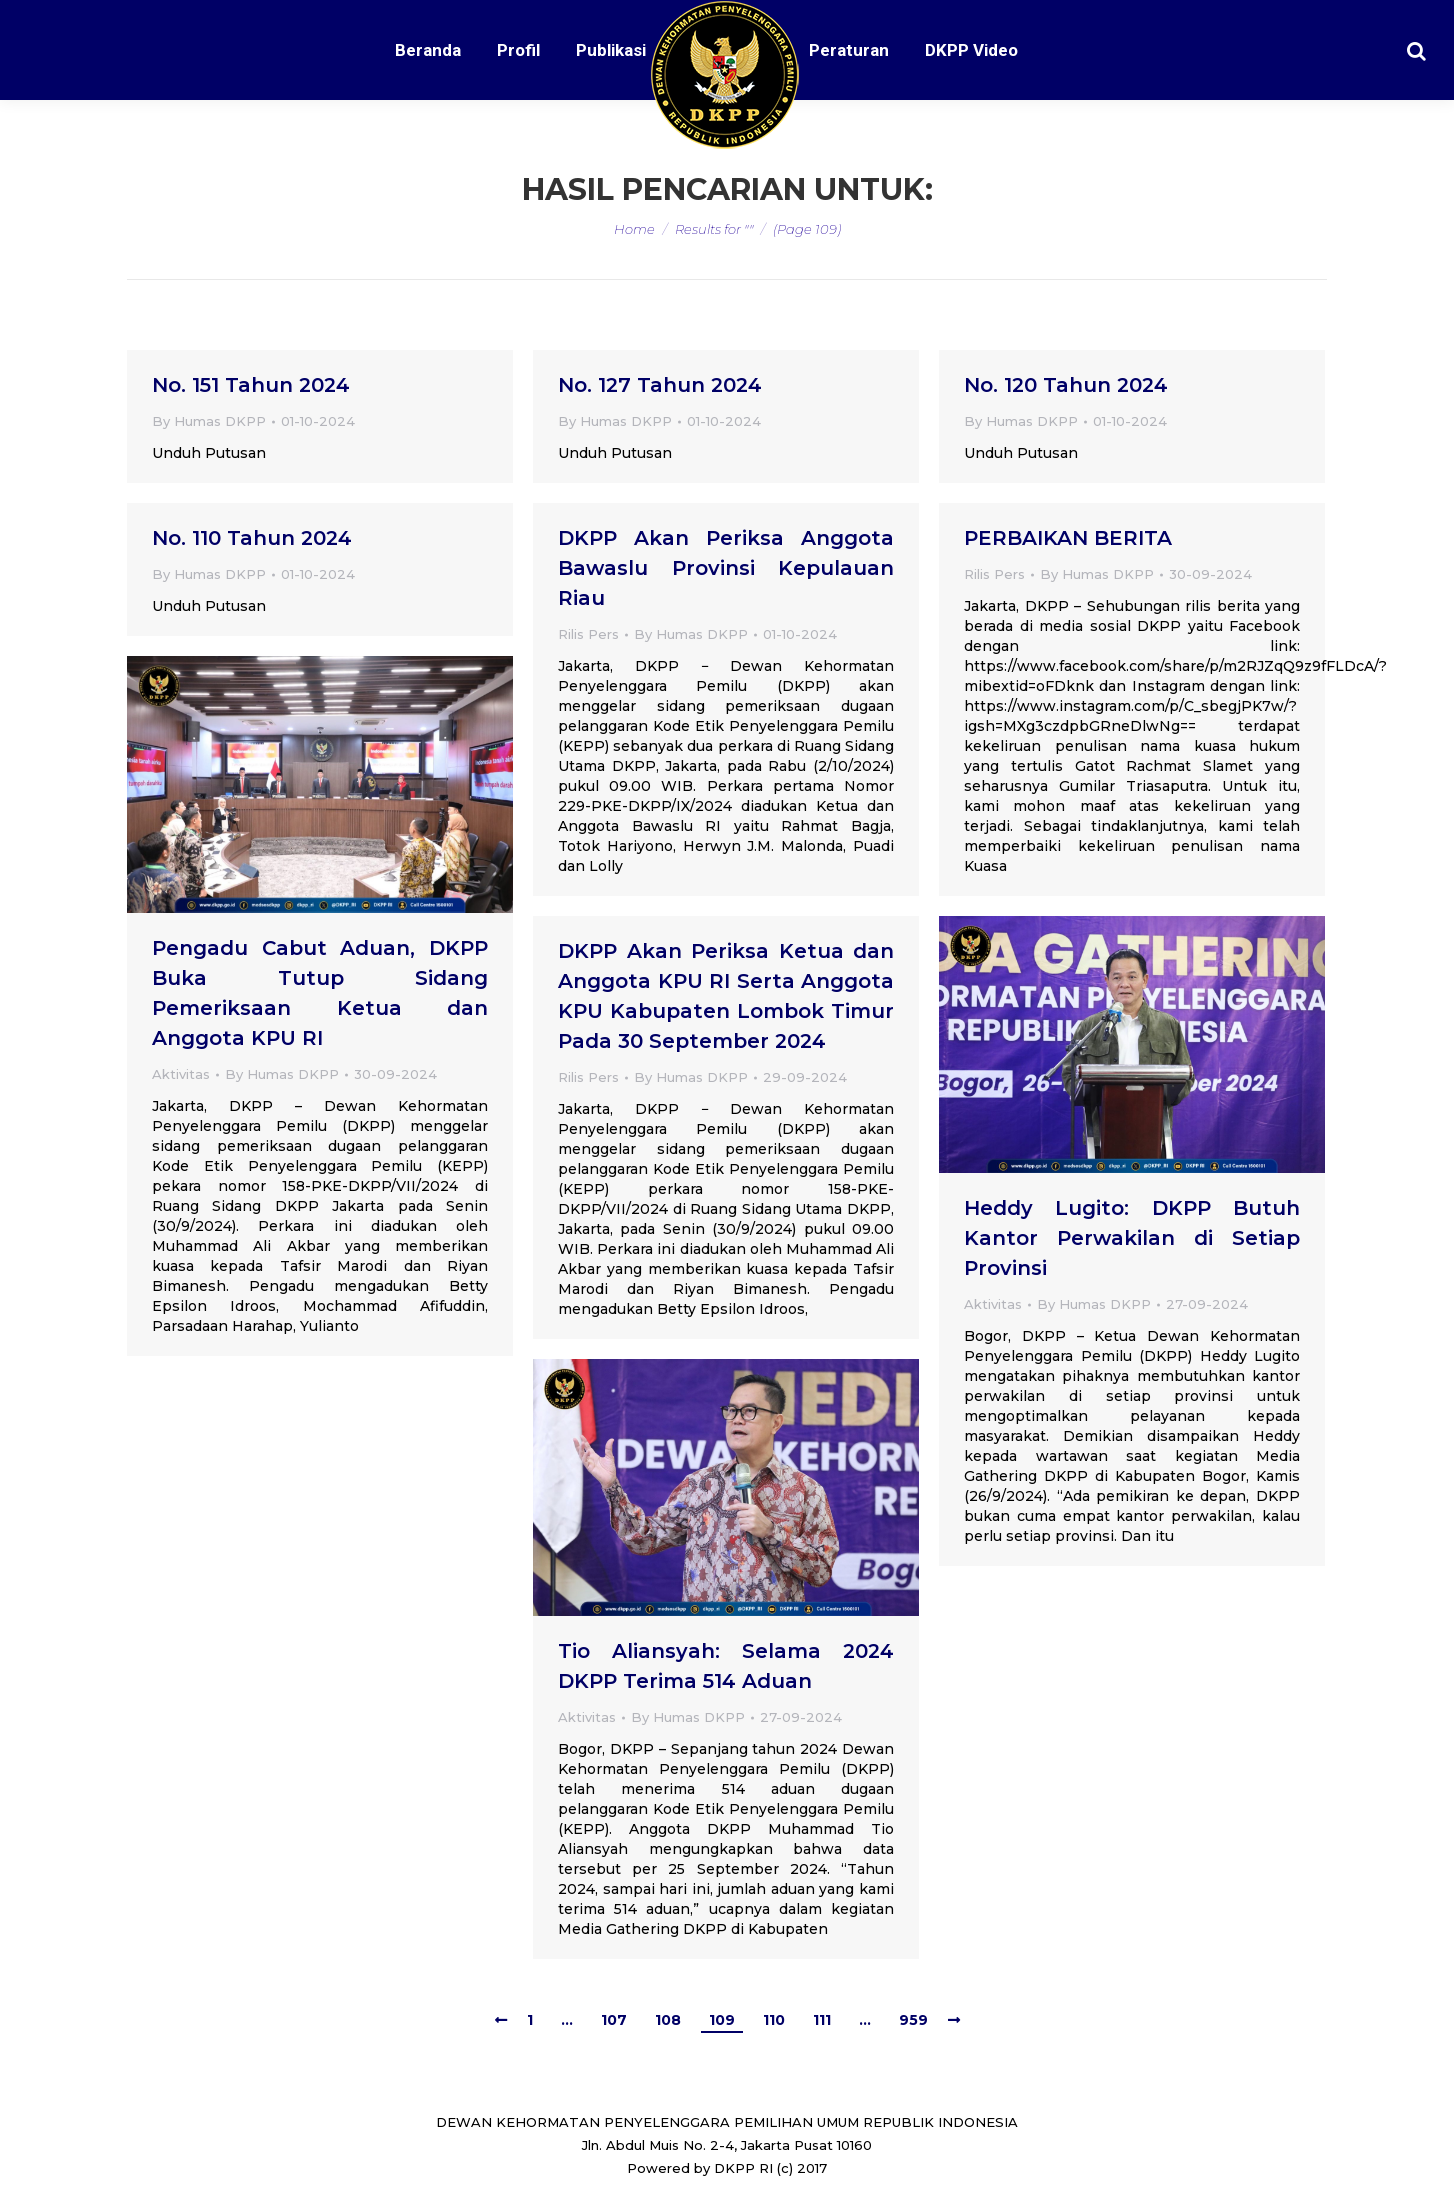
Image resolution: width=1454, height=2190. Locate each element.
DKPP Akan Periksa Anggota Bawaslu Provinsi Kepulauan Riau (726, 568)
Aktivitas (181, 1074)
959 (913, 2020)
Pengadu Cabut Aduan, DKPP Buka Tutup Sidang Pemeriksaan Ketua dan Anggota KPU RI (320, 993)
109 (722, 2020)
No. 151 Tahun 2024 (251, 385)
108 (668, 2020)
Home (634, 229)
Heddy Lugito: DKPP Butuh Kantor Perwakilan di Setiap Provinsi (1132, 1238)
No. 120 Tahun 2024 (1066, 385)
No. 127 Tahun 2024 (660, 385)
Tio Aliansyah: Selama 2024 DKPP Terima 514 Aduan (726, 1666)
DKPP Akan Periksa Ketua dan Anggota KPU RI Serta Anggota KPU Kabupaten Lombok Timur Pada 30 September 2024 (726, 996)
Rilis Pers (588, 634)
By (209, 421)
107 (614, 2020)
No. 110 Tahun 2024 (252, 538)
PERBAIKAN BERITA (1068, 538)
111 (822, 2020)
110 (774, 2020)
